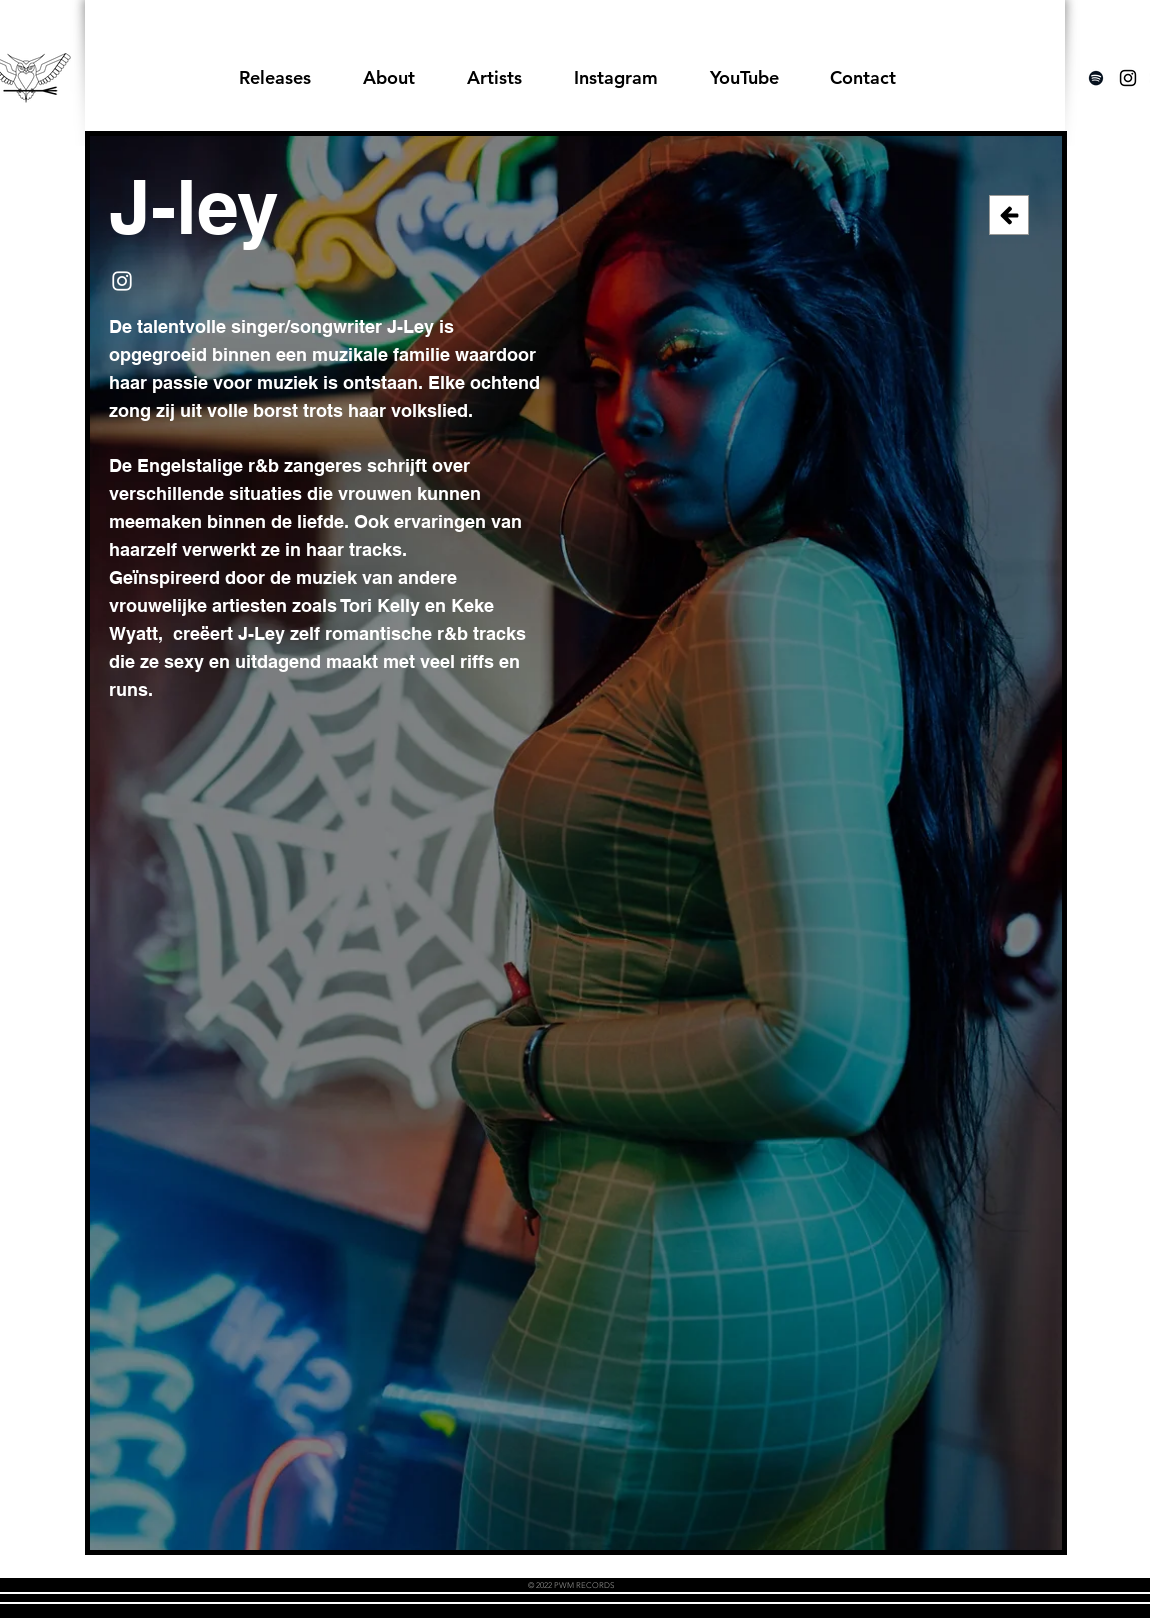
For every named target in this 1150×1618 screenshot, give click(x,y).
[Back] (1009, 215)
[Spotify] (1096, 78)
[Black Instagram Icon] (1128, 78)
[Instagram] (122, 281)
